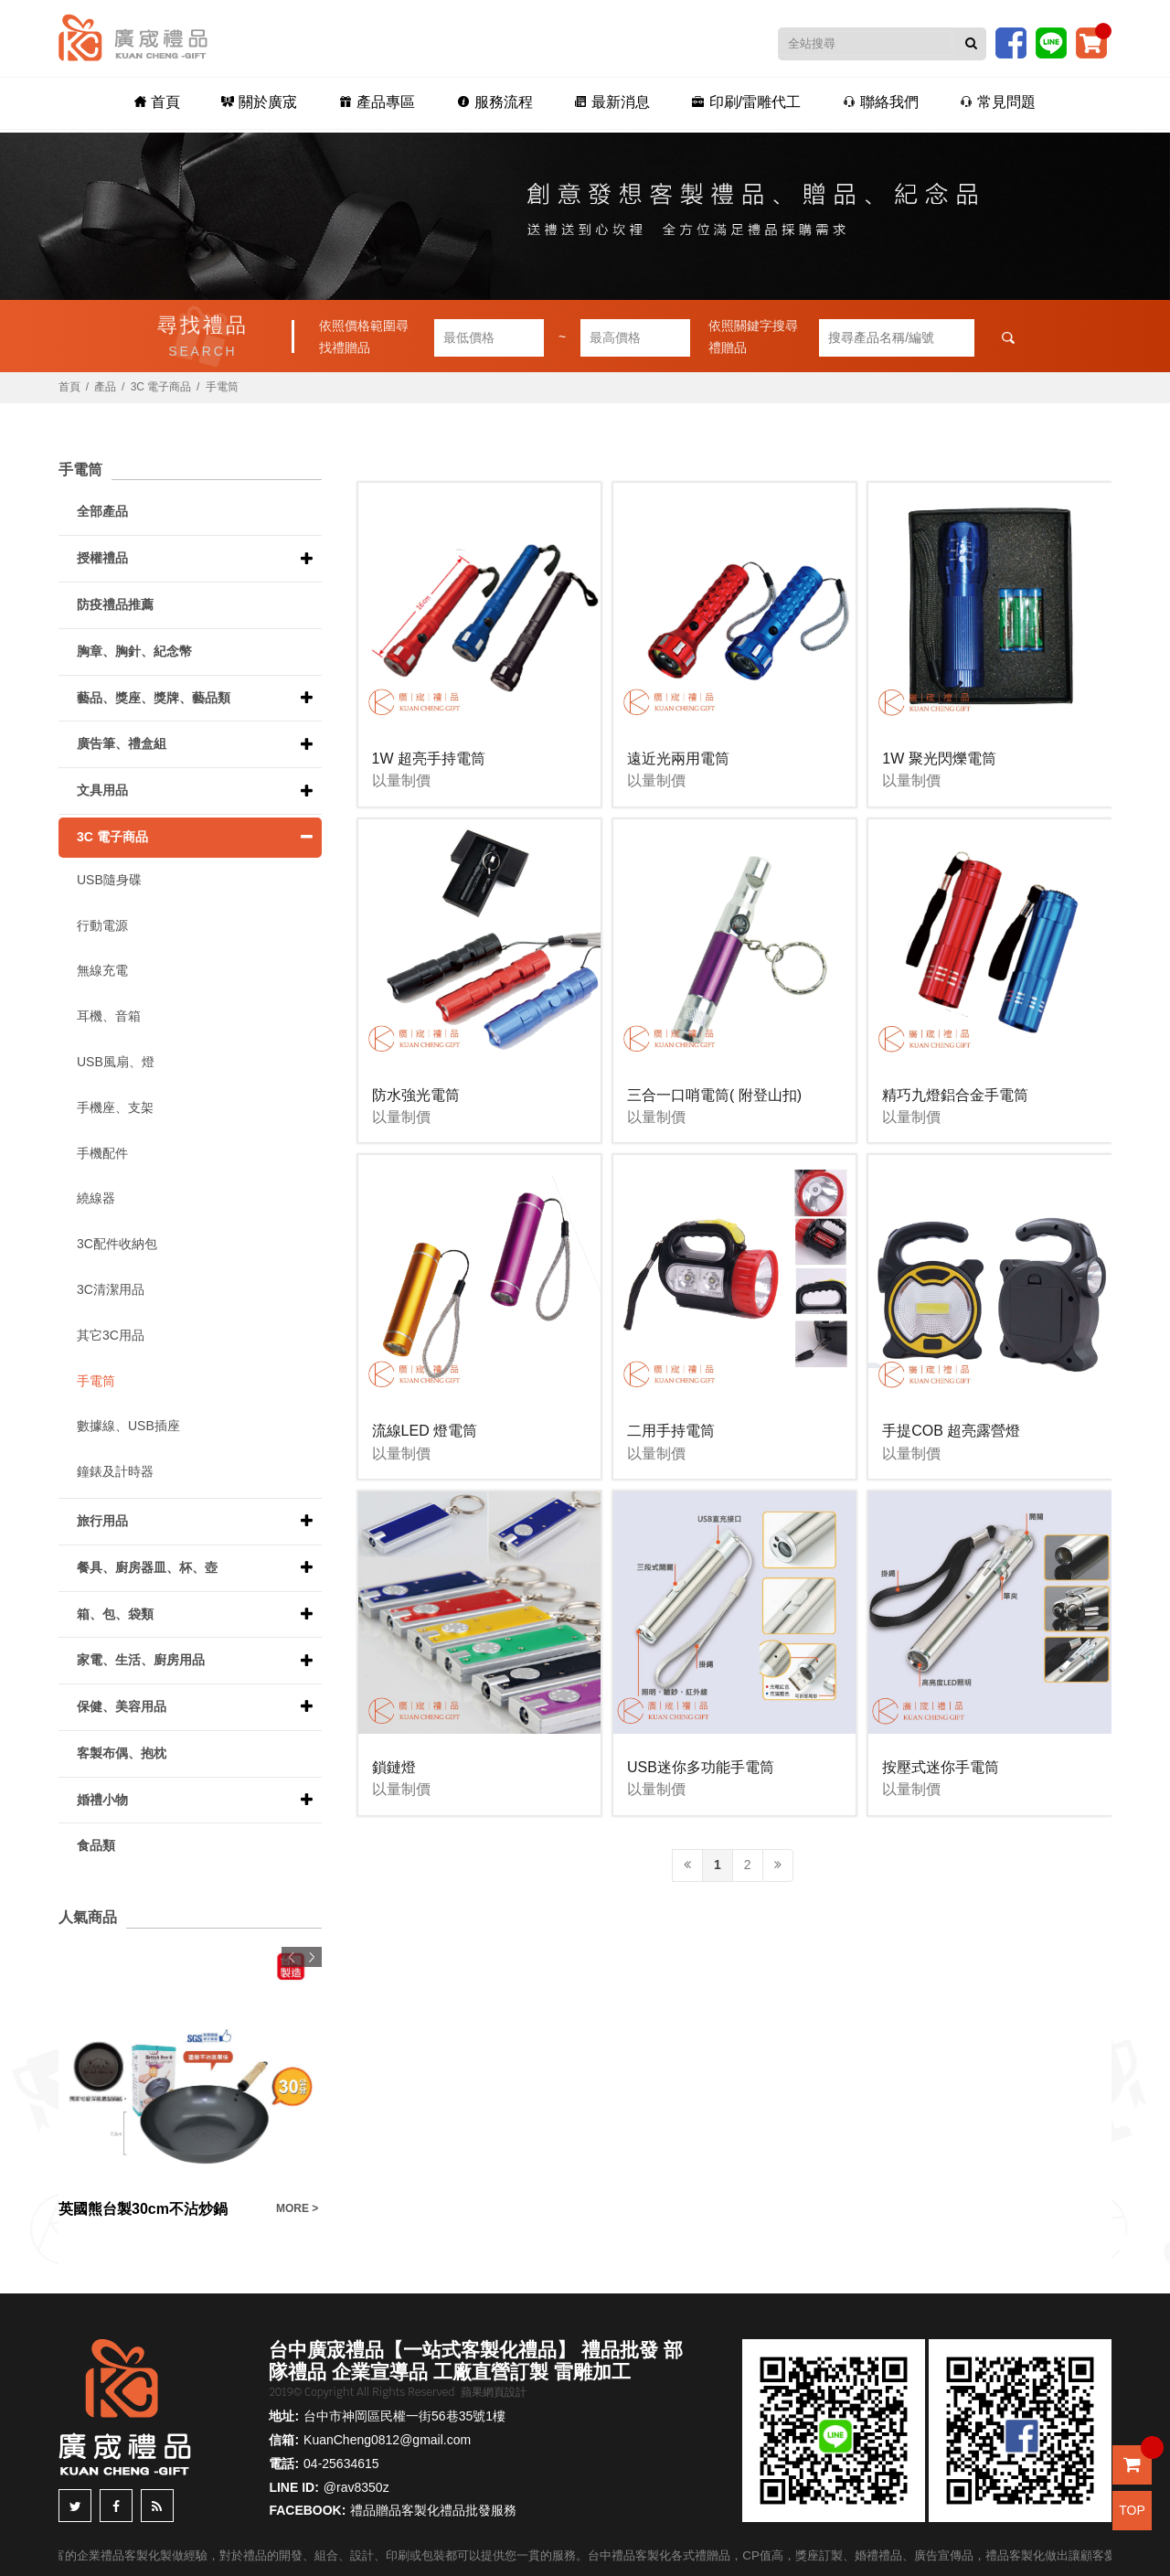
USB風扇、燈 (115, 1061)
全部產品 (102, 511)
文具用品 (102, 790)
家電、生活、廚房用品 (141, 1659)
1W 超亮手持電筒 (428, 758)
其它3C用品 (110, 1335)
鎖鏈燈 (394, 1767)
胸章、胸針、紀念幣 (134, 651)
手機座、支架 (115, 1107)
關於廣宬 (264, 102)
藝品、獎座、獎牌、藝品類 (153, 697)
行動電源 (102, 925)
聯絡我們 (876, 102)
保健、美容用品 (121, 1706)
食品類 (96, 1845)
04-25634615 (341, 2463)
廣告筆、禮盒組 (121, 743)
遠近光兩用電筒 (678, 758)
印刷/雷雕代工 (743, 102)
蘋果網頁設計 (493, 2392)
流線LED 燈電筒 (425, 1430)
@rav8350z (356, 2487)
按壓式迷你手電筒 (940, 1767)
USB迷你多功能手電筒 (700, 1767)
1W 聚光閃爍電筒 (938, 758)
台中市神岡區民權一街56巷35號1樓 (404, 2416)
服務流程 (495, 102)
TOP (1132, 2510)
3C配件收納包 (117, 1243)
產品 (105, 386)
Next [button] (312, 1957)
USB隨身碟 (109, 879)
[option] (190, 2083)
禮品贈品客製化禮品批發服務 (433, 2510)
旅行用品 (102, 1520)
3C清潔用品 (110, 1289)
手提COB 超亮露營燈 (951, 1430)
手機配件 (102, 1153)
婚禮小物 (102, 1799)
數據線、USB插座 (128, 1425)
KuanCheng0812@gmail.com (387, 2439)
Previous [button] (292, 1957)
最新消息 (611, 102)
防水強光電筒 (416, 1095)
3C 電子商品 (161, 386)
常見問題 (992, 102)
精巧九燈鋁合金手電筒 (955, 1095)
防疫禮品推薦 (115, 604)
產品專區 (379, 102)
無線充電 (102, 970)
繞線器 (96, 1198)
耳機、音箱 (109, 1016)
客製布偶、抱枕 (121, 1753)
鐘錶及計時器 (115, 1471)
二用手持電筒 (671, 1430)
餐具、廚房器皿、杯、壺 (147, 1567)
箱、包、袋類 (115, 1614)
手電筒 (222, 386)
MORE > (297, 2208)
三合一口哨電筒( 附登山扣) (714, 1095)
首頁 (163, 102)
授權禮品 (102, 557)
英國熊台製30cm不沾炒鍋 (143, 2209)
